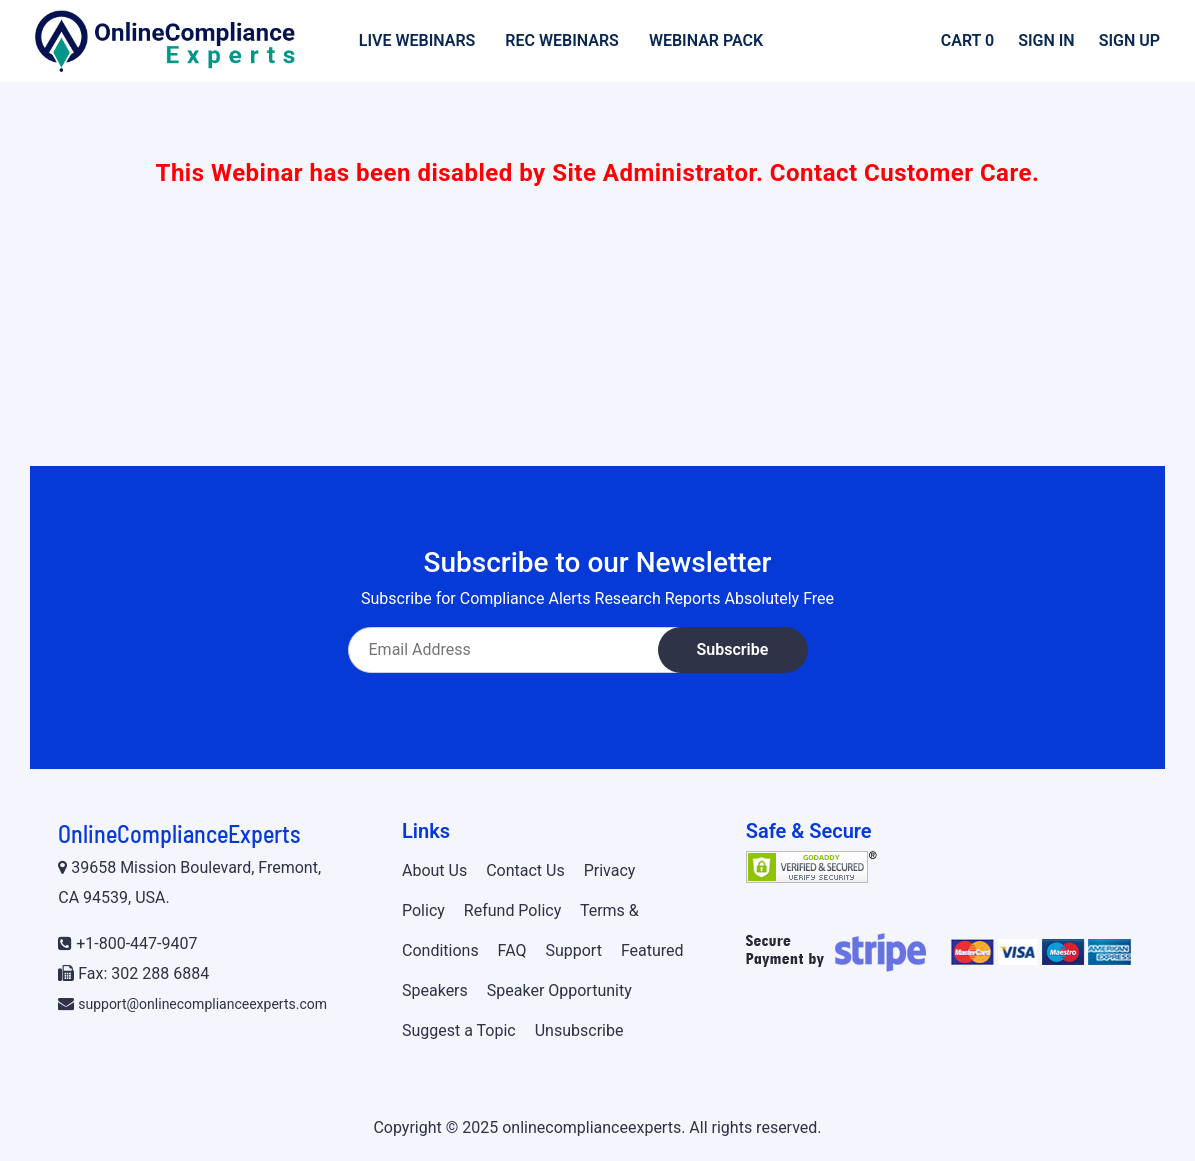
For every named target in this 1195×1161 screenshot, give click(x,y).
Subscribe (733, 649)
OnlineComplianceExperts (179, 833)
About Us (434, 870)
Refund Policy (512, 910)
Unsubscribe (579, 1030)
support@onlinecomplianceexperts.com (202, 1004)
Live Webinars (417, 40)
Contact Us (525, 870)
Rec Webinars (562, 40)
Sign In (1046, 40)
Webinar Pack (706, 40)
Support (573, 950)
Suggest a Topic (459, 1030)
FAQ (512, 950)
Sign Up (1129, 40)
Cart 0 (967, 40)
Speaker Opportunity (559, 990)
